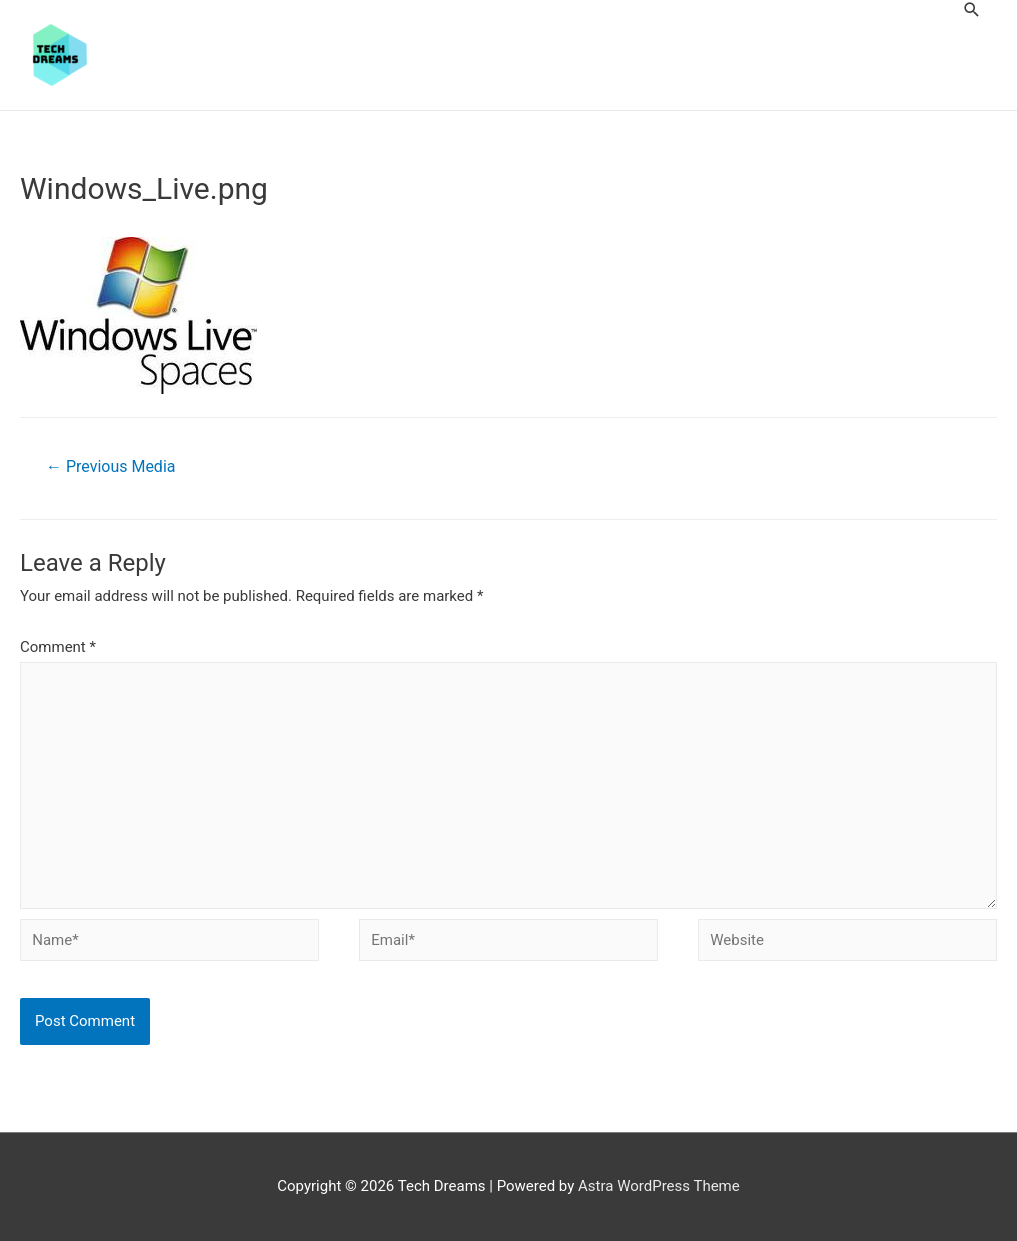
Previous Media (110, 466)
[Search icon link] (972, 9)
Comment (58, 647)
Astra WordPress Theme (659, 1186)
